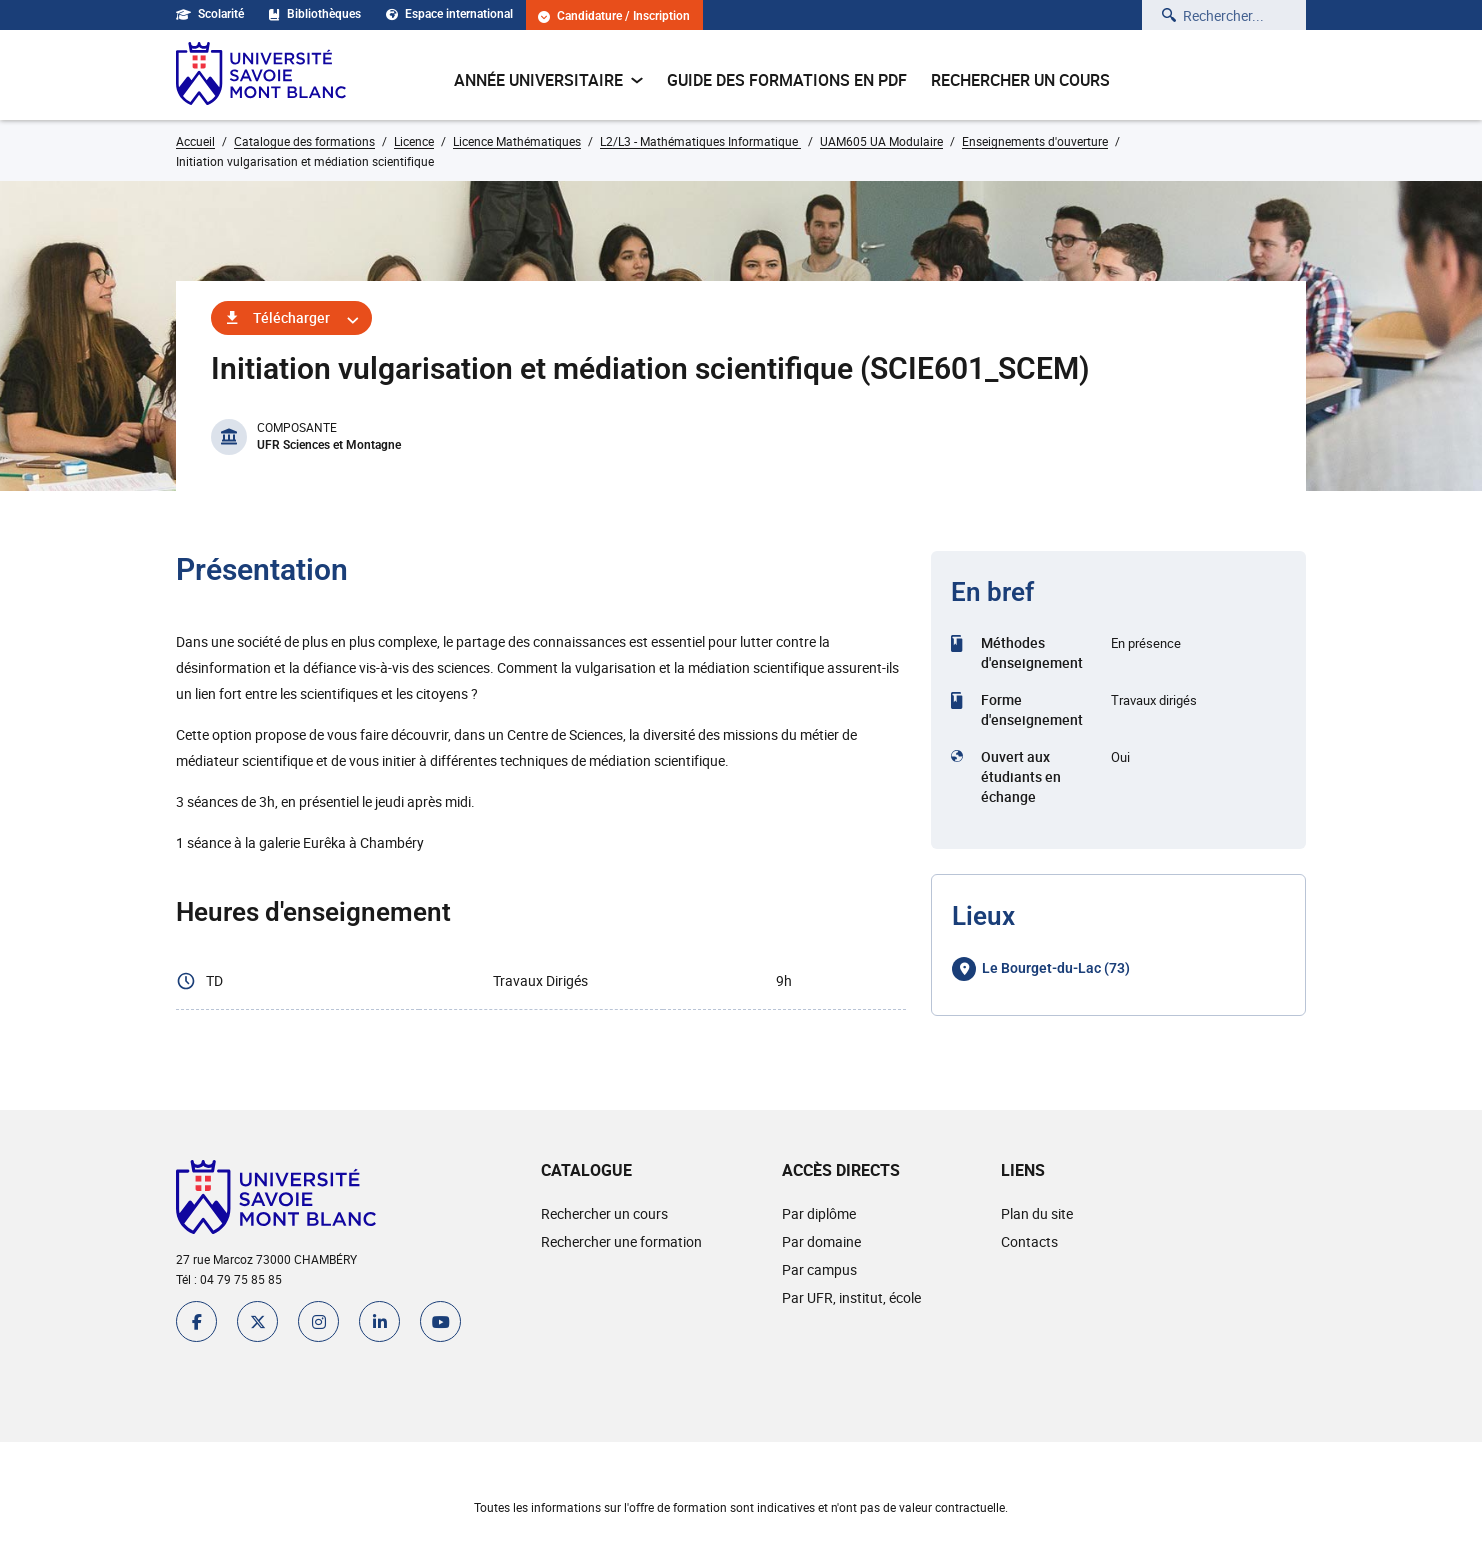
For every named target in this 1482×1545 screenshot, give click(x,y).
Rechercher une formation (621, 1241)
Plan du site (1037, 1213)
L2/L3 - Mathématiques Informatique (700, 141)
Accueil (195, 141)
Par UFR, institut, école (851, 1297)
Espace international (449, 14)
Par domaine (821, 1241)
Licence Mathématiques (517, 141)
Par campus (819, 1269)
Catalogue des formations (304, 141)
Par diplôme (819, 1213)
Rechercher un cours (1020, 80)
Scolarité (210, 14)
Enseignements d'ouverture (1035, 141)
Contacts (1029, 1241)
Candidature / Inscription (614, 16)
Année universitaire (548, 80)
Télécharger (291, 317)
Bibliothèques (315, 14)
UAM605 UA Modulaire (881, 141)
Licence (414, 141)
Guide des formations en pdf (787, 80)
